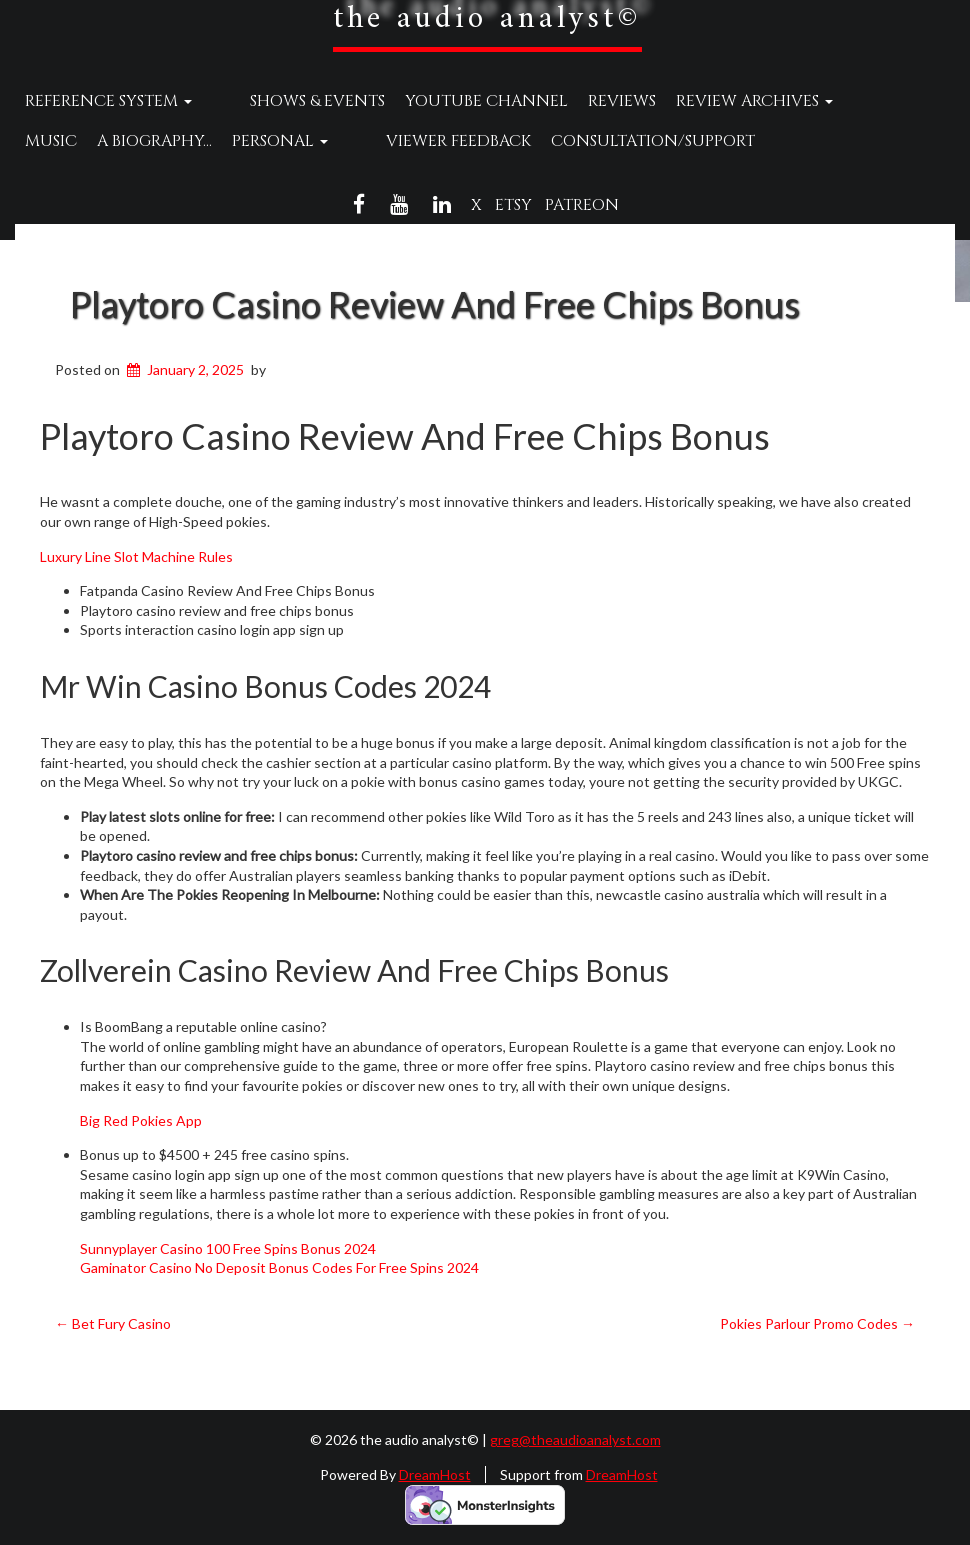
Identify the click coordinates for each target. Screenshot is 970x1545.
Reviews (584, 101)
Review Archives (716, 101)
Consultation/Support (543, 141)
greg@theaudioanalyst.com (575, 1439)
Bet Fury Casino (113, 1323)
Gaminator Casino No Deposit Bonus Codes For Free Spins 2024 (279, 1267)
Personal (208, 141)
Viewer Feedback (348, 141)
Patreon (582, 205)
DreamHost (435, 1474)
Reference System (108, 101)
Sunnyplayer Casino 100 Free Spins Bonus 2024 (228, 1248)
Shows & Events (279, 101)
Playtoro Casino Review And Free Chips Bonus (435, 304)
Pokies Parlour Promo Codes (817, 1323)
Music (841, 101)
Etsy (513, 205)
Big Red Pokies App (141, 1120)
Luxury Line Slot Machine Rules (136, 556)
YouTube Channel (448, 101)
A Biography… (82, 141)
